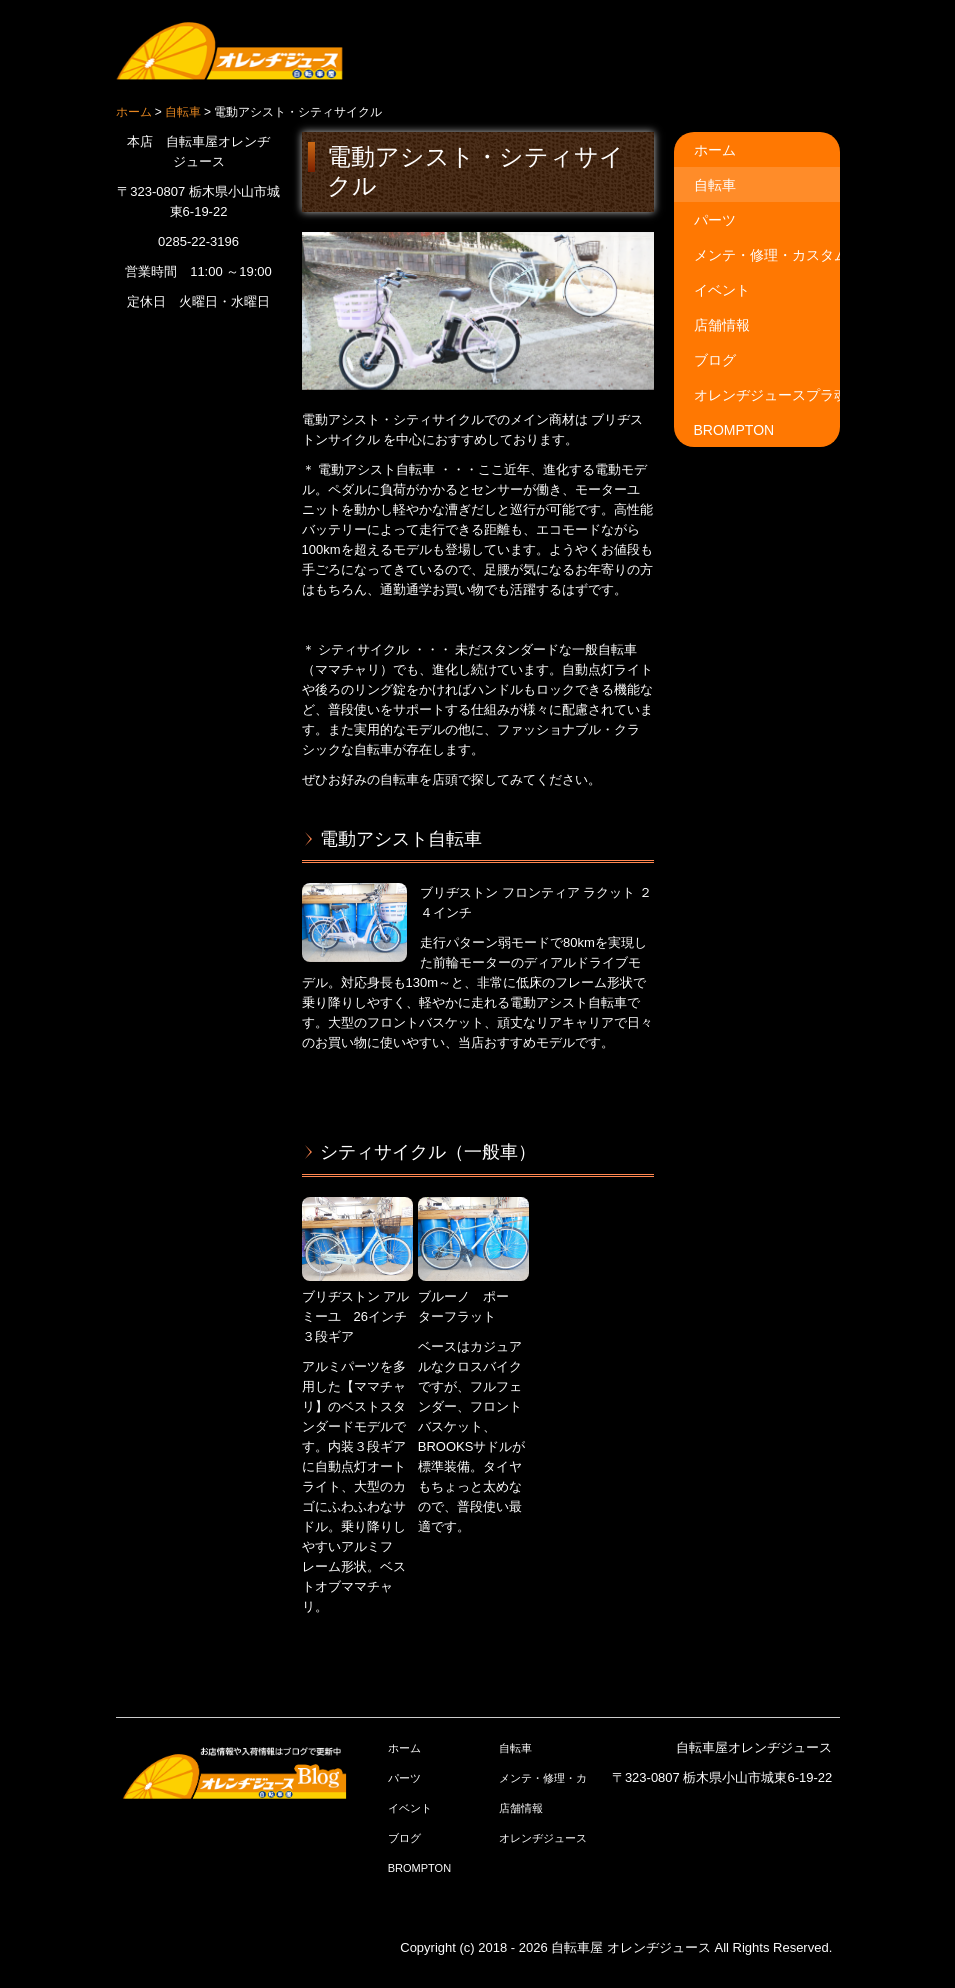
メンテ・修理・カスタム (767, 255)
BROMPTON (734, 430)
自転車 (715, 185)
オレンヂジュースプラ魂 (767, 395)
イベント (722, 290)
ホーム (715, 150)
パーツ (715, 220)
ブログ (715, 360)
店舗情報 (722, 325)
